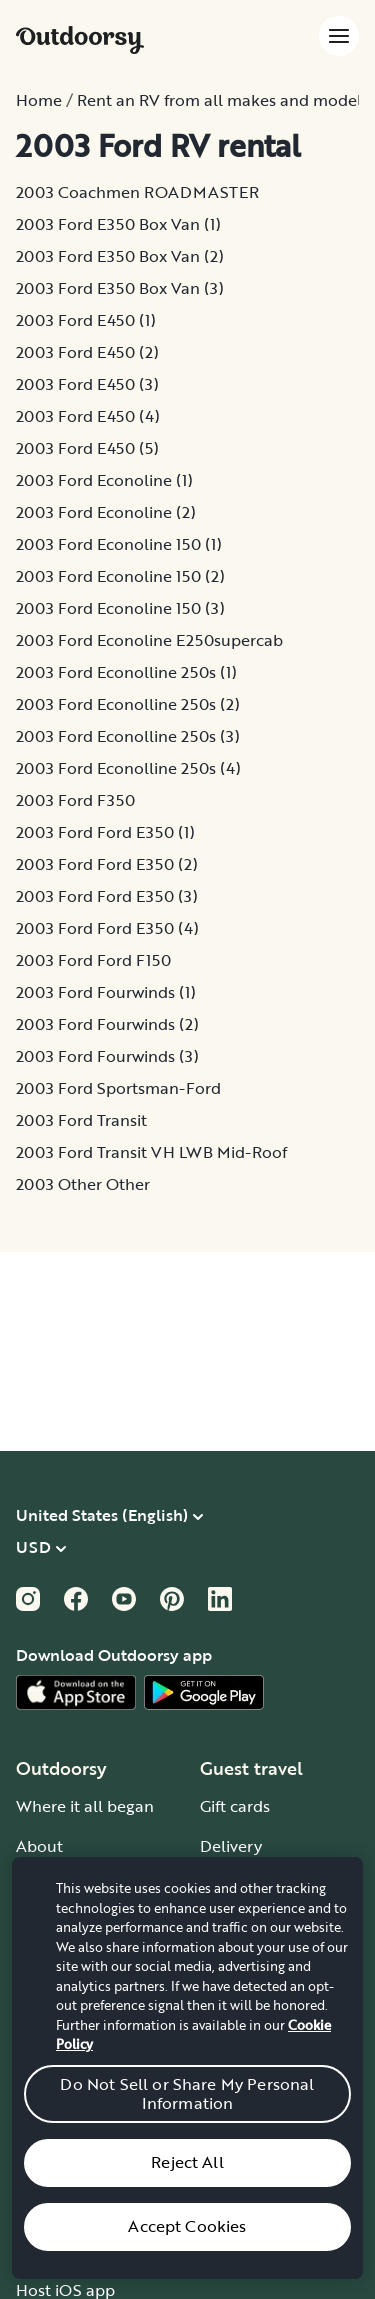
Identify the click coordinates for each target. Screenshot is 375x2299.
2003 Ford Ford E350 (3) (107, 896)
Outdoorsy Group (81, 2006)
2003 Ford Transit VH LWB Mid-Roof (151, 1152)
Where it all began (85, 1806)
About (39, 1846)
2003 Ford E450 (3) (87, 384)
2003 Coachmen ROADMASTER (137, 192)
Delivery (231, 1846)
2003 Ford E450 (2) (87, 352)
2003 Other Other (83, 1184)
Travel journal (67, 1966)
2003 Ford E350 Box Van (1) (118, 224)
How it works (248, 2130)
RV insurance (65, 2250)
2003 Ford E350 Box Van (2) (120, 256)
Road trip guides (261, 1966)
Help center (244, 2170)
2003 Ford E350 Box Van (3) (120, 288)
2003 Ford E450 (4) (88, 416)
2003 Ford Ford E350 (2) (107, 864)
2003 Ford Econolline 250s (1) (126, 672)
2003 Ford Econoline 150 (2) (120, 576)
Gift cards (235, 1806)
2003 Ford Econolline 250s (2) (128, 704)
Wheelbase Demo (83, 2170)
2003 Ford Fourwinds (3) (107, 1056)
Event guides (247, 1926)
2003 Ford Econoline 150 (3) (120, 608)
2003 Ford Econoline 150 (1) (119, 544)
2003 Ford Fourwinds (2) (107, 1024)
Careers (44, 1886)
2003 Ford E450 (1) (86, 320)
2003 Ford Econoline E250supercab (149, 640)
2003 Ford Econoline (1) (104, 480)
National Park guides (278, 1886)
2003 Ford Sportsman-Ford (118, 1088)
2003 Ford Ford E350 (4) (107, 928)
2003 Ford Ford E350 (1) (105, 832)
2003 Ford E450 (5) (87, 448)
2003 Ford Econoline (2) (106, 512)
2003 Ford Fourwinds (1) (106, 992)
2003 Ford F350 (75, 800)
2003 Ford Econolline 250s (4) (128, 768)
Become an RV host (89, 2130)
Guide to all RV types (278, 2046)
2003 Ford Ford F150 (93, 960)
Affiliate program (79, 2210)
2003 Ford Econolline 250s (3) (128, 736)
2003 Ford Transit (81, 1120)
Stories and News (80, 1926)
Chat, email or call (268, 2210)
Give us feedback (263, 2250)
